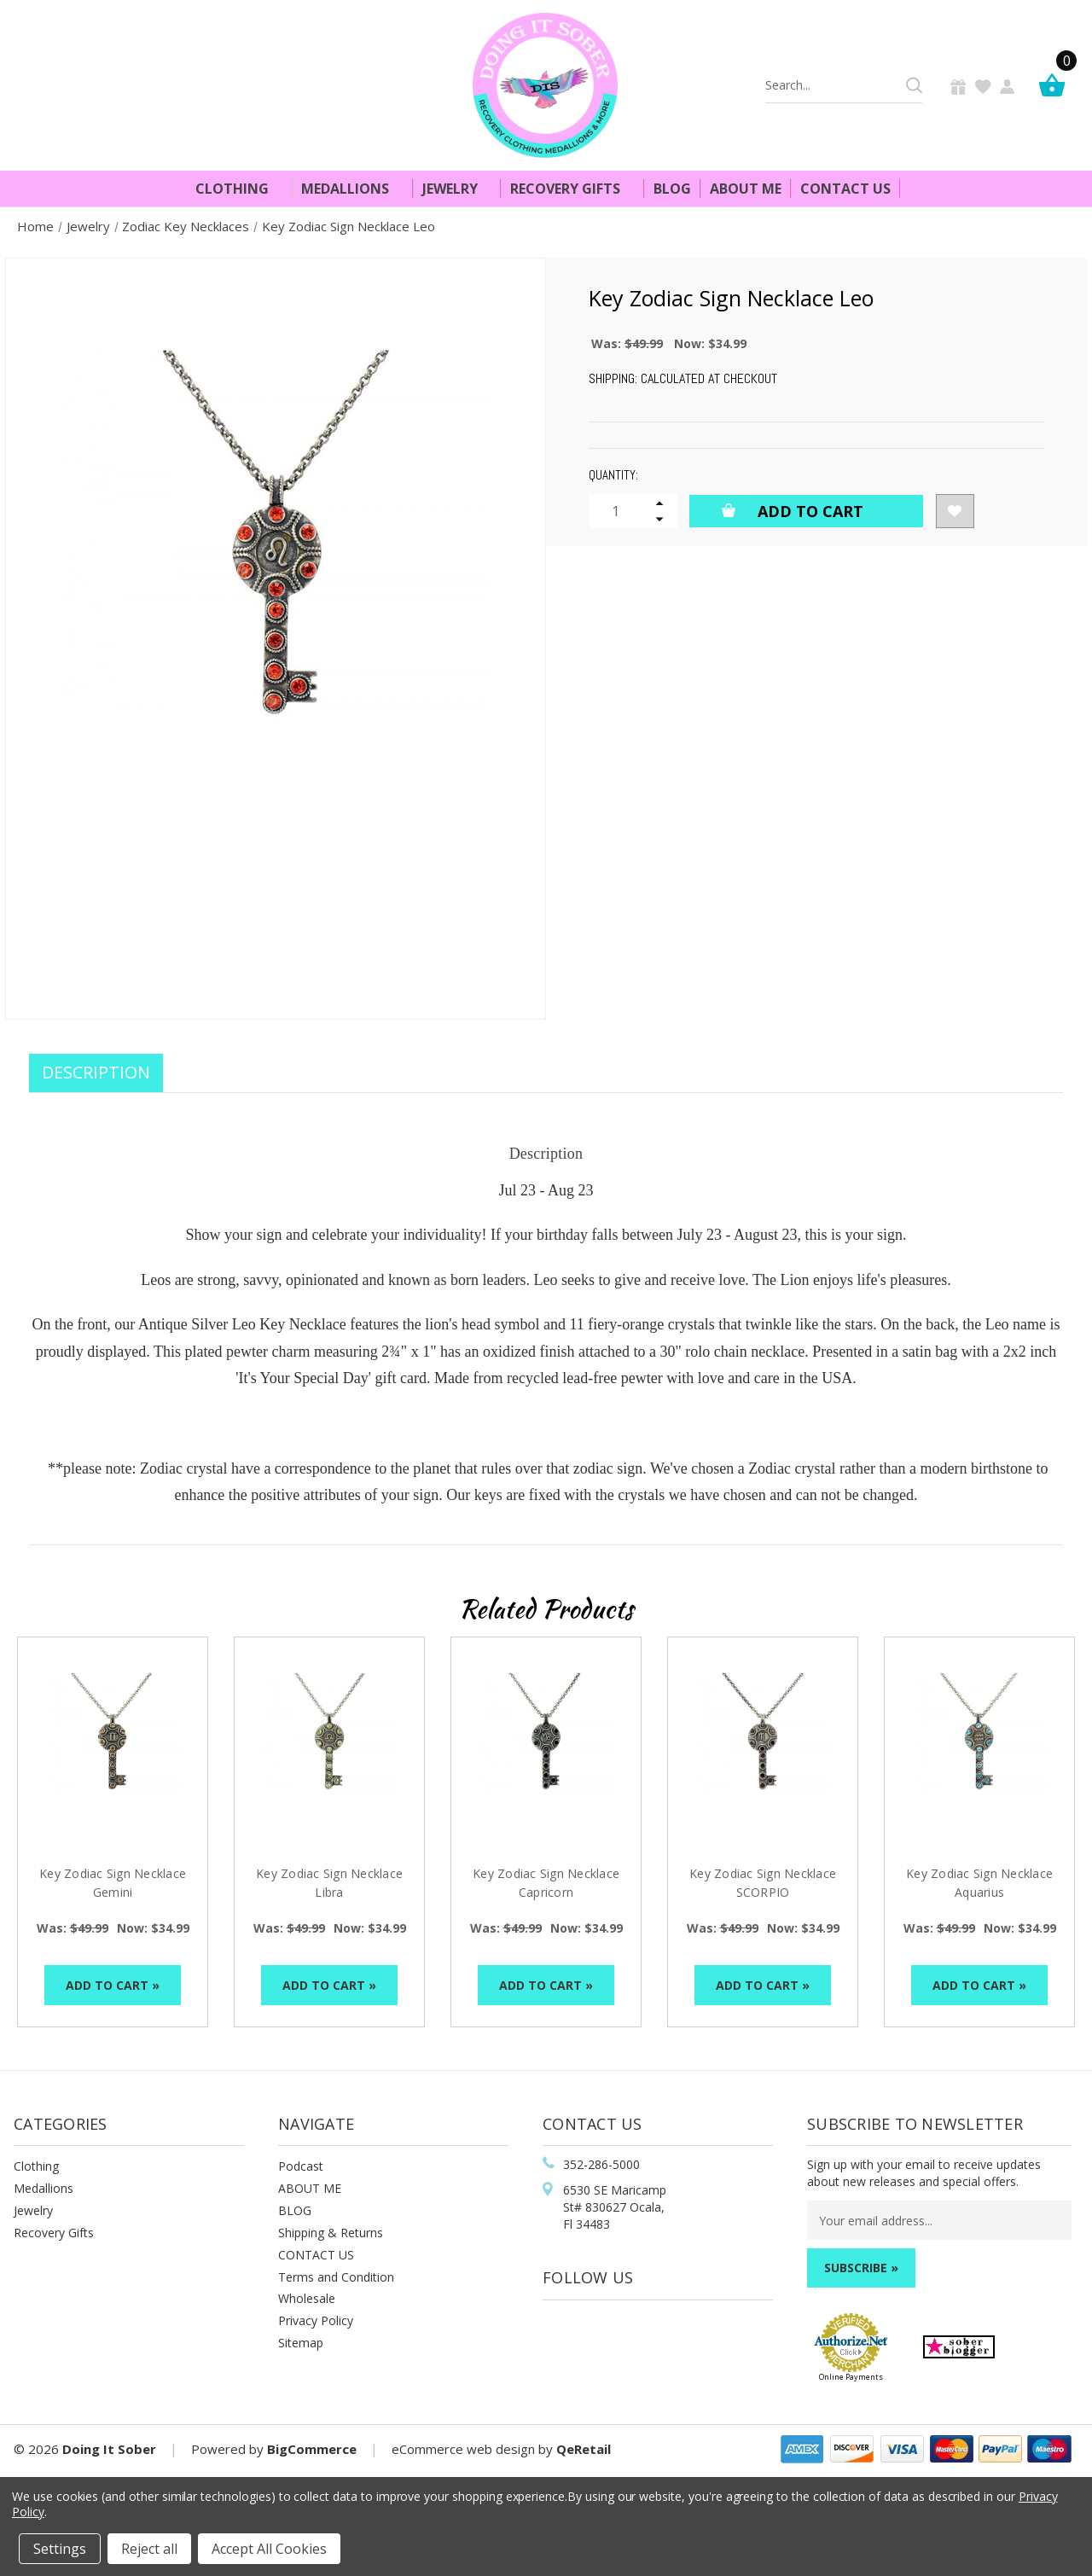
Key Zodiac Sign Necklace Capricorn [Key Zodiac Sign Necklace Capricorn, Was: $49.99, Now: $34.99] (546, 1882)
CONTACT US (316, 2255)
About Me (745, 188)
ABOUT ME (309, 2188)
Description (96, 1072)
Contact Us (845, 188)
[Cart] (1056, 84)
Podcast (300, 2166)
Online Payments (851, 2376)
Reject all (149, 2548)
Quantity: (613, 475)
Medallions (352, 188)
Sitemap (300, 2343)
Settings (59, 2548)
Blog (672, 188)
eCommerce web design (463, 2448)
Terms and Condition (336, 2277)
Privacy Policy (315, 2320)
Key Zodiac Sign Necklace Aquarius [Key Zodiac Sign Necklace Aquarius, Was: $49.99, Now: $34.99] (979, 1882)
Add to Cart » (113, 1985)
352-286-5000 (601, 2164)
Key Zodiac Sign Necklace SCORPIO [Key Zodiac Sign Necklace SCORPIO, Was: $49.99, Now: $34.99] (762, 1882)
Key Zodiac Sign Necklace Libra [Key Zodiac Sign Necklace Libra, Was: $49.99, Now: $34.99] (329, 1882)
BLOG (294, 2210)
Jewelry (457, 188)
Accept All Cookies (269, 2548)
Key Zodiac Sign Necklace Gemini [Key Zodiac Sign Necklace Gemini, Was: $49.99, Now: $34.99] (112, 1882)
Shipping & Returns (330, 2232)
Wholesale (306, 2298)
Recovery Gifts (572, 188)
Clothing (239, 188)
